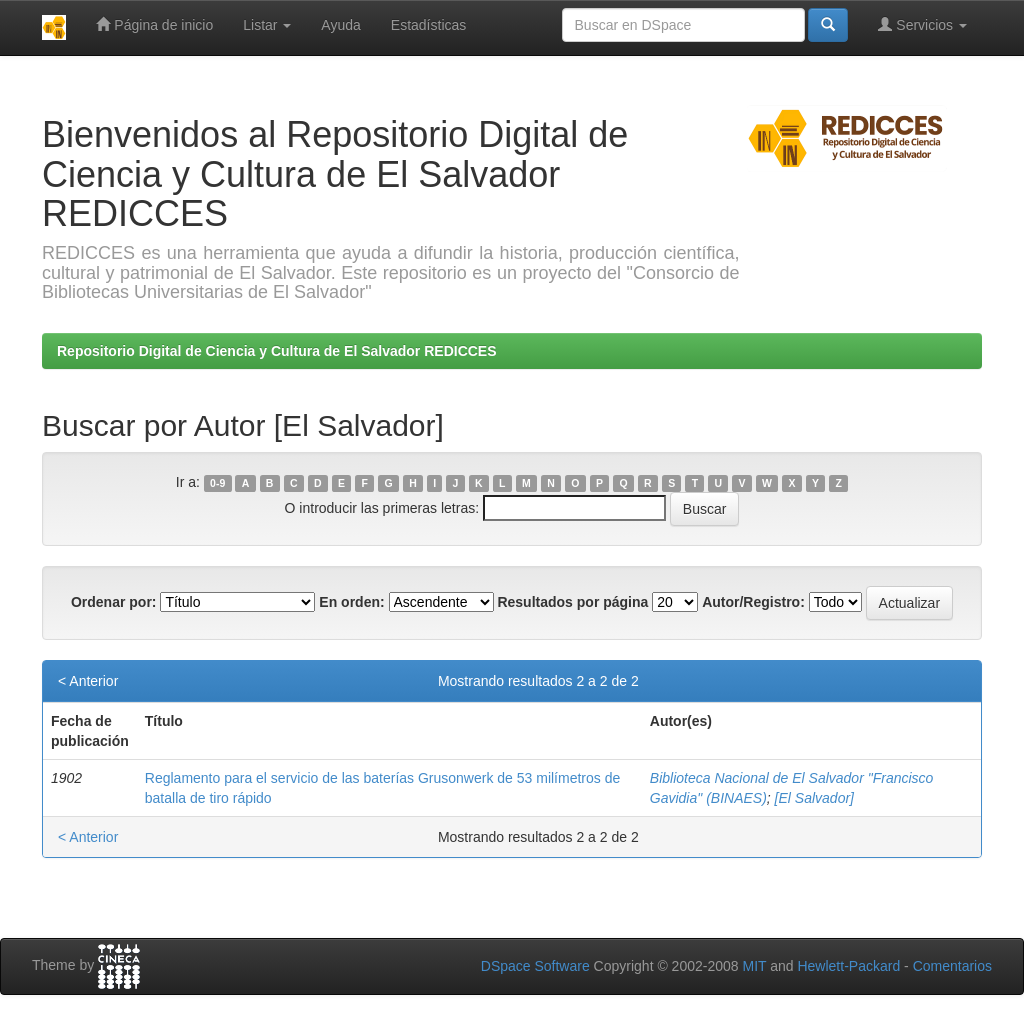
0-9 (217, 483)
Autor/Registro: (753, 602)
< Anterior (88, 681)
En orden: (351, 602)
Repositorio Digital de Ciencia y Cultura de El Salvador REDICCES (277, 351)
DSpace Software (535, 966)
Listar (267, 25)
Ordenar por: (114, 602)
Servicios (922, 24)
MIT (754, 966)
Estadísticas (428, 25)
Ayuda (340, 25)
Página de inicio (154, 24)
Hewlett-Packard (848, 966)
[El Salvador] (814, 798)
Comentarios (952, 966)
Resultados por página (572, 602)
